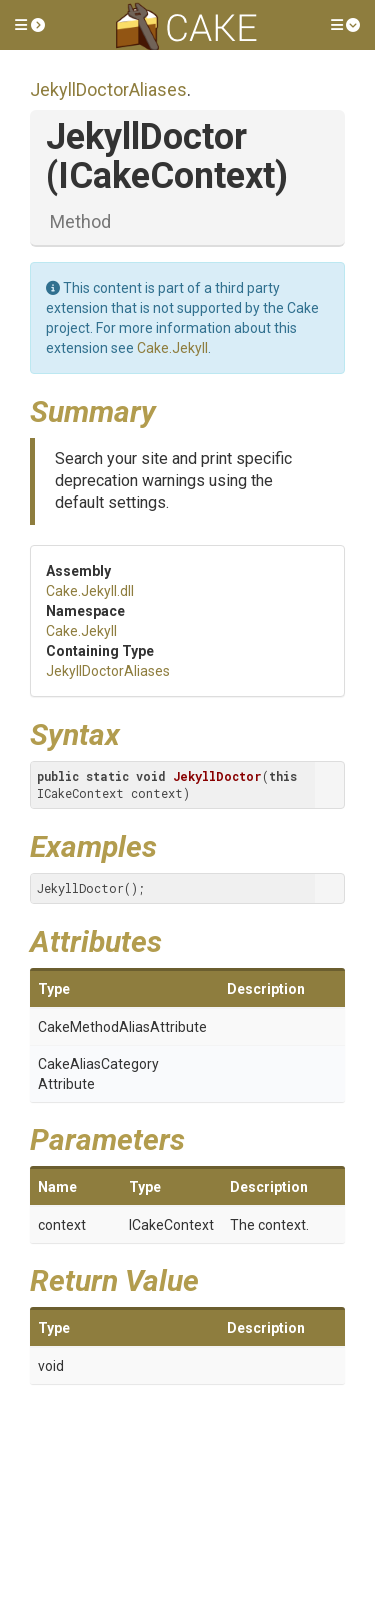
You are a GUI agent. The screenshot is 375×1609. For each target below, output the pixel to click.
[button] (30, 25)
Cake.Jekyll (172, 348)
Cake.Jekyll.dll (90, 591)
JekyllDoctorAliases (108, 89)
